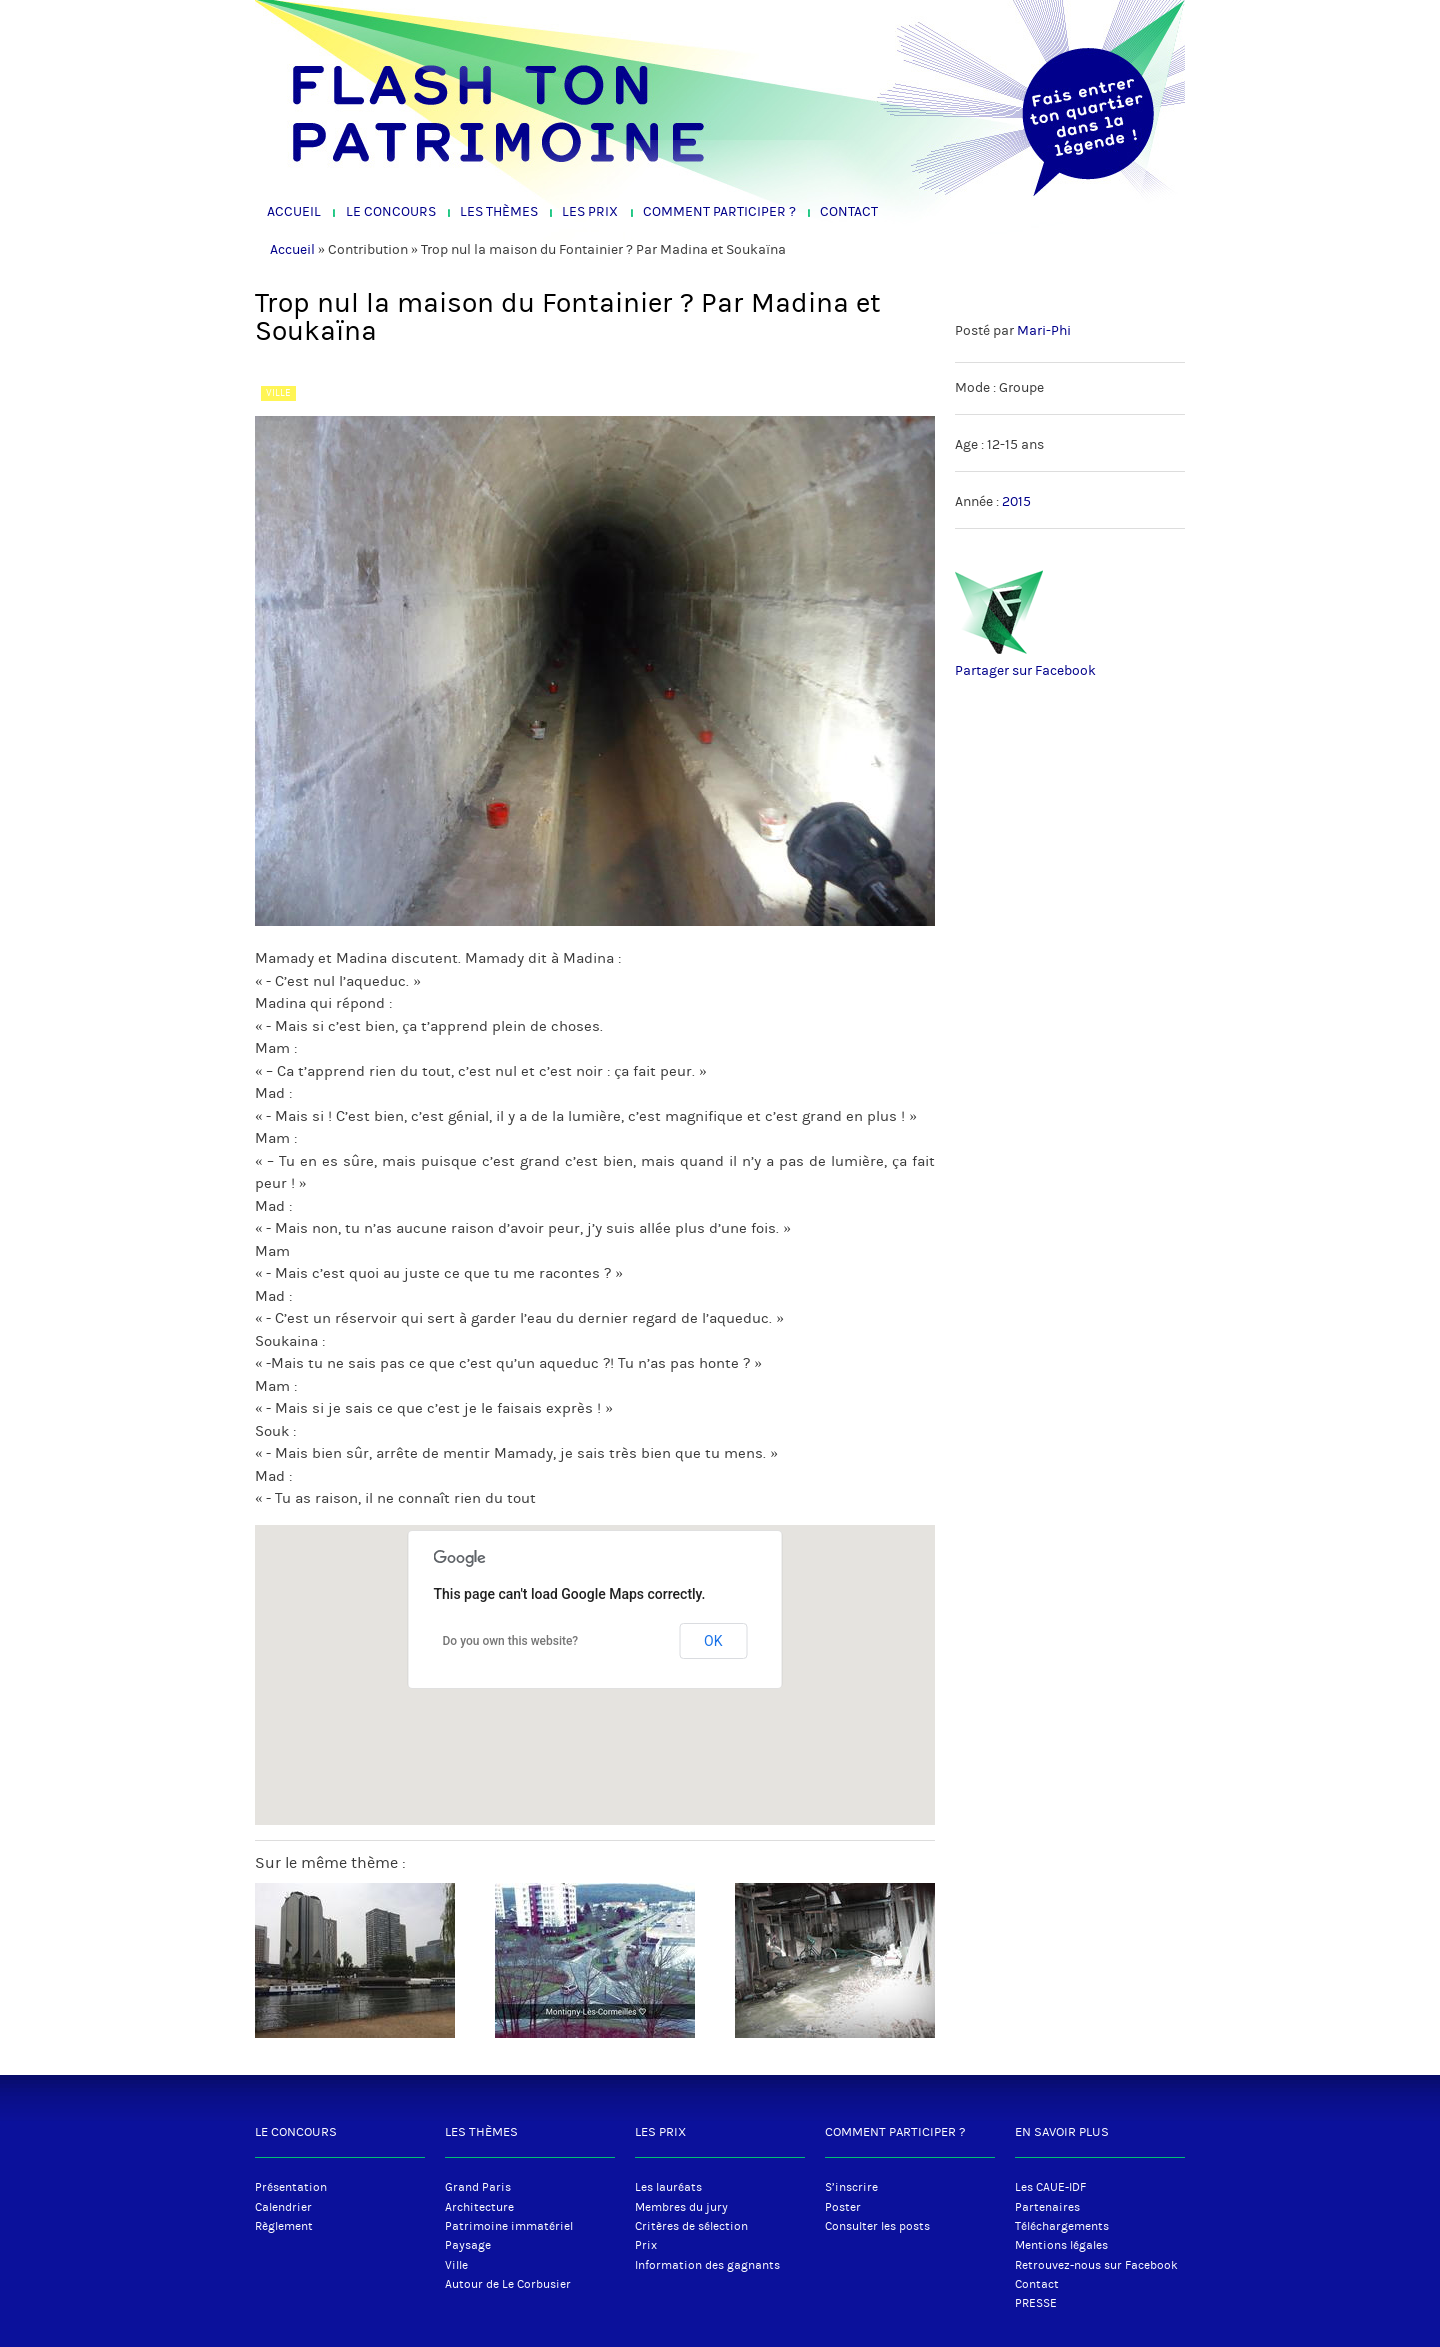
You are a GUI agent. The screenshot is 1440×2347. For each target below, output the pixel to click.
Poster (843, 2207)
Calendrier (283, 2207)
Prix (646, 2245)
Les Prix (590, 212)
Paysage (468, 2245)
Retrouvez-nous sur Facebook (1096, 2265)
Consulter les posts (877, 2226)
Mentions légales (1061, 2245)
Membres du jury (681, 2207)
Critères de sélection (691, 2226)
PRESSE (1036, 2303)
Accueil (294, 212)
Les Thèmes (499, 212)
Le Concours (391, 212)
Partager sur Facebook (1025, 671)
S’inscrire (851, 2187)
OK (713, 1641)
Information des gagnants (707, 2265)
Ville (456, 2265)
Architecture (479, 2207)
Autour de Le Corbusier (508, 2284)
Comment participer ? (719, 212)
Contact (849, 212)
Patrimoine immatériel (509, 2226)
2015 (1016, 502)
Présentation (291, 2187)
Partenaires (1047, 2207)
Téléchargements (1062, 2226)
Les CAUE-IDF (1050, 2187)
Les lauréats (668, 2187)
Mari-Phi (1044, 331)
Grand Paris (478, 2187)
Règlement (284, 2226)
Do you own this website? (511, 1641)
